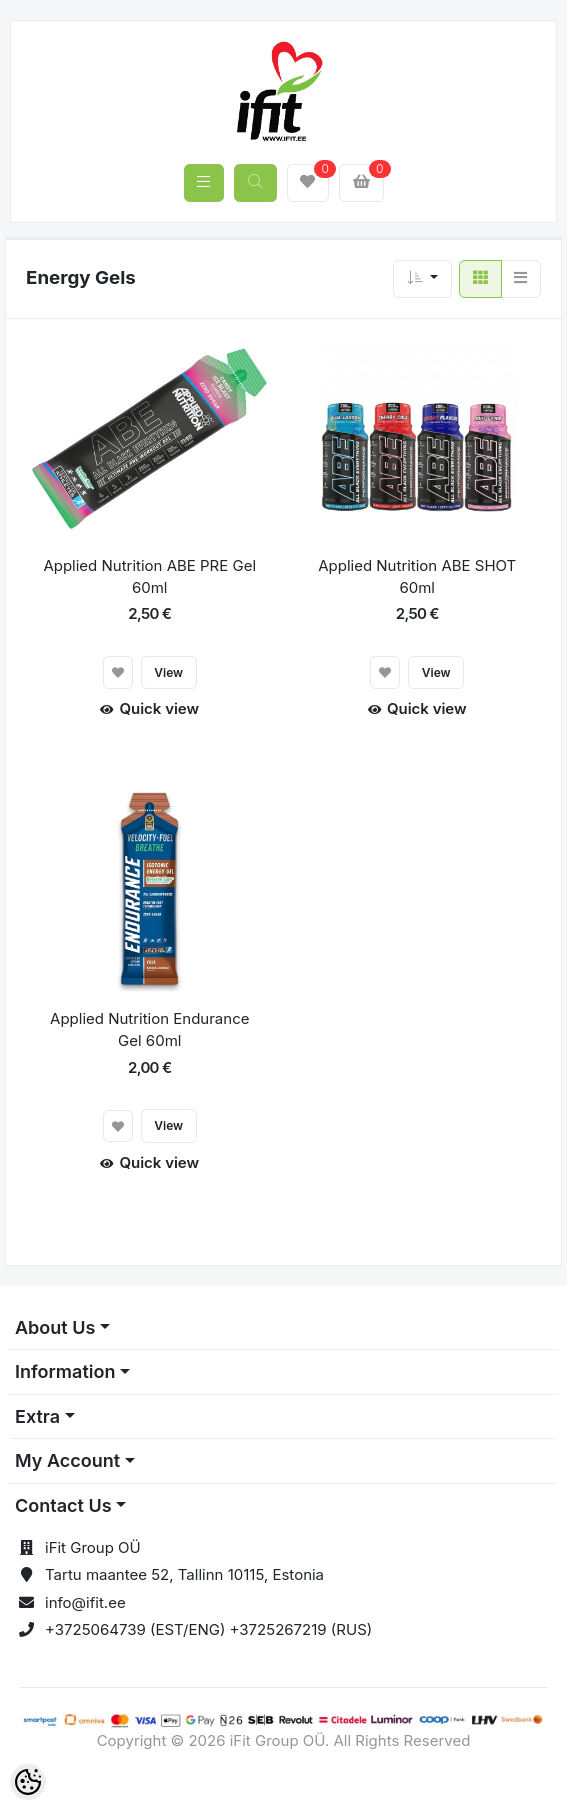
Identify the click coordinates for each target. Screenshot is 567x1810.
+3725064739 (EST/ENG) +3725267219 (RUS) (208, 1629)
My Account (67, 1460)
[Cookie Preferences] (28, 1782)
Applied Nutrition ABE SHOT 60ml (417, 577)
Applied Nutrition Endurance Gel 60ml (149, 1030)
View (168, 672)
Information (65, 1371)
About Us (55, 1327)
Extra (37, 1416)
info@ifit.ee (85, 1602)
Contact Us (63, 1505)
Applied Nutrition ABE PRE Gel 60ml (149, 577)
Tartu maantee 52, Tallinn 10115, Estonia (184, 1574)
